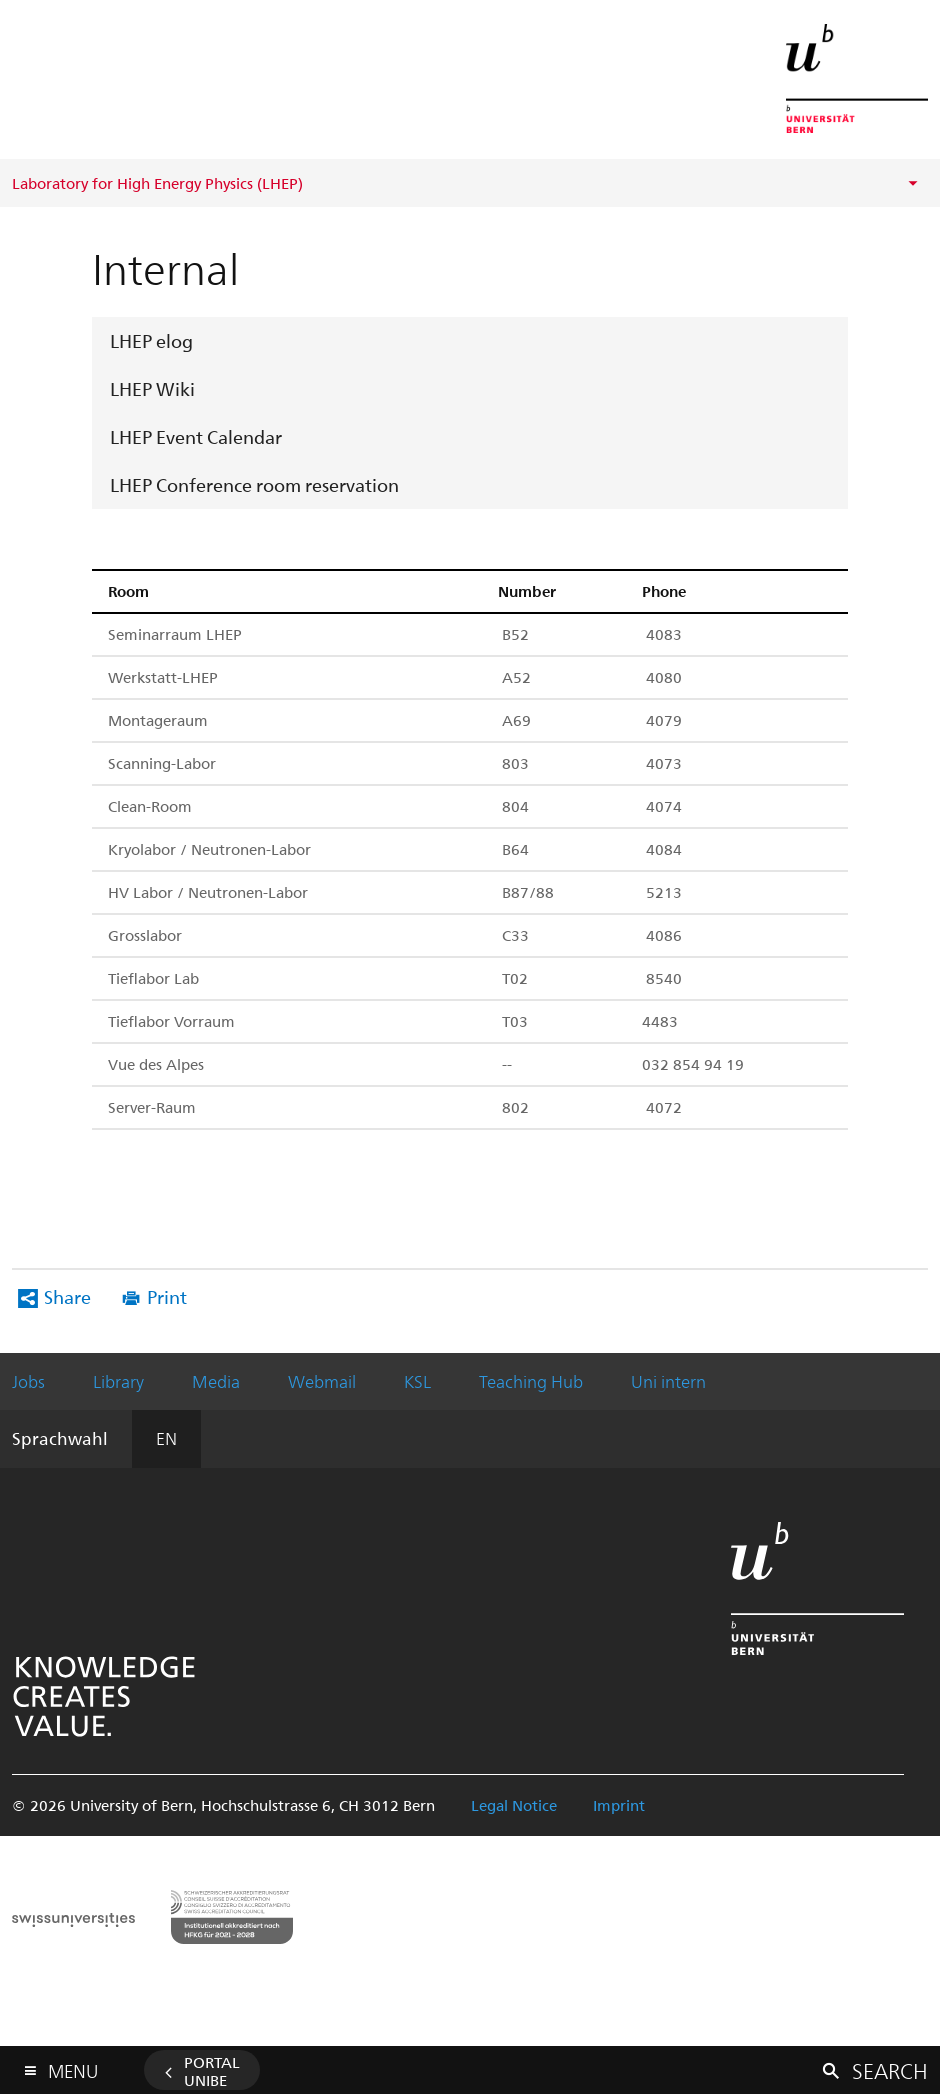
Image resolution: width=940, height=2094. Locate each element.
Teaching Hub (531, 1381)
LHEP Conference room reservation (254, 484)
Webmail (322, 1381)
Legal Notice (514, 1805)
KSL (417, 1381)
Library (118, 1381)
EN (166, 1438)
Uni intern (668, 1381)
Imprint (619, 1805)
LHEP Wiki (152, 388)
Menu (73, 2066)
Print (167, 1296)
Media (216, 1381)
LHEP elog (151, 340)
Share (67, 1296)
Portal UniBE (212, 2071)
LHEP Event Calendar (196, 436)
